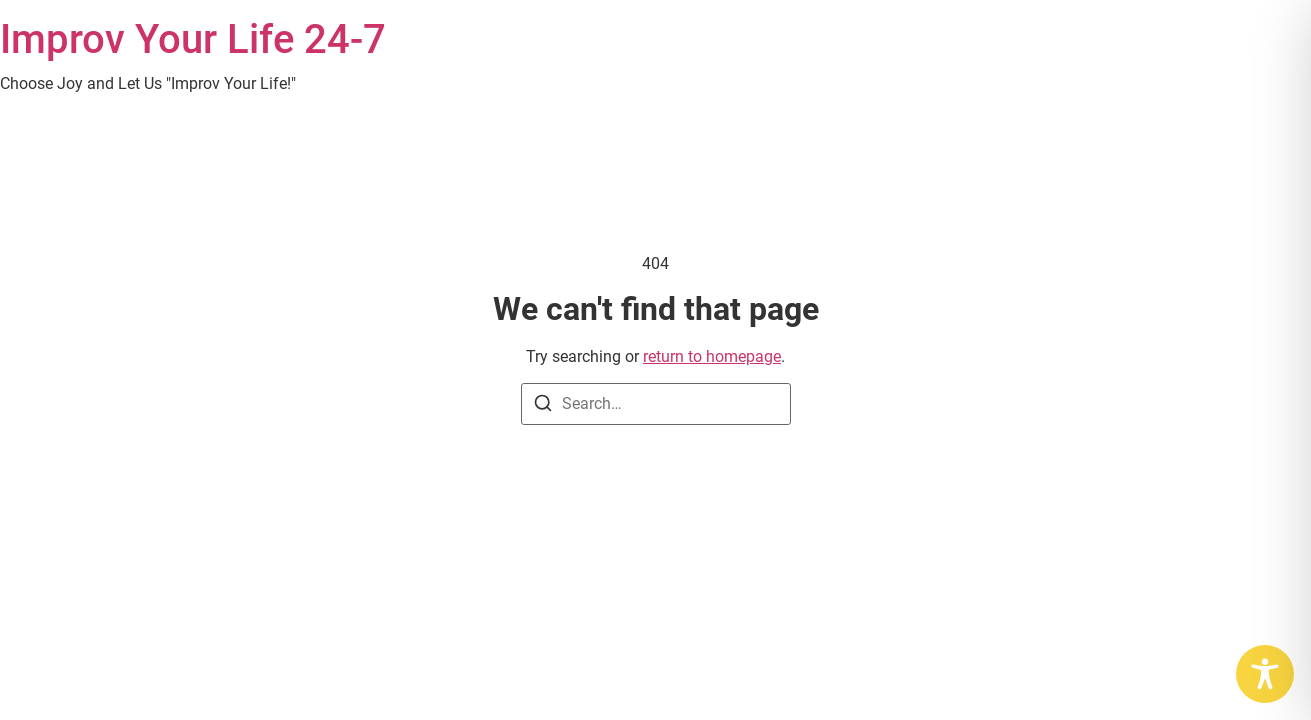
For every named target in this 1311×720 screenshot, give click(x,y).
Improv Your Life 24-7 (193, 39)
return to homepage (712, 356)
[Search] (543, 406)
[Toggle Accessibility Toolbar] (1265, 674)
